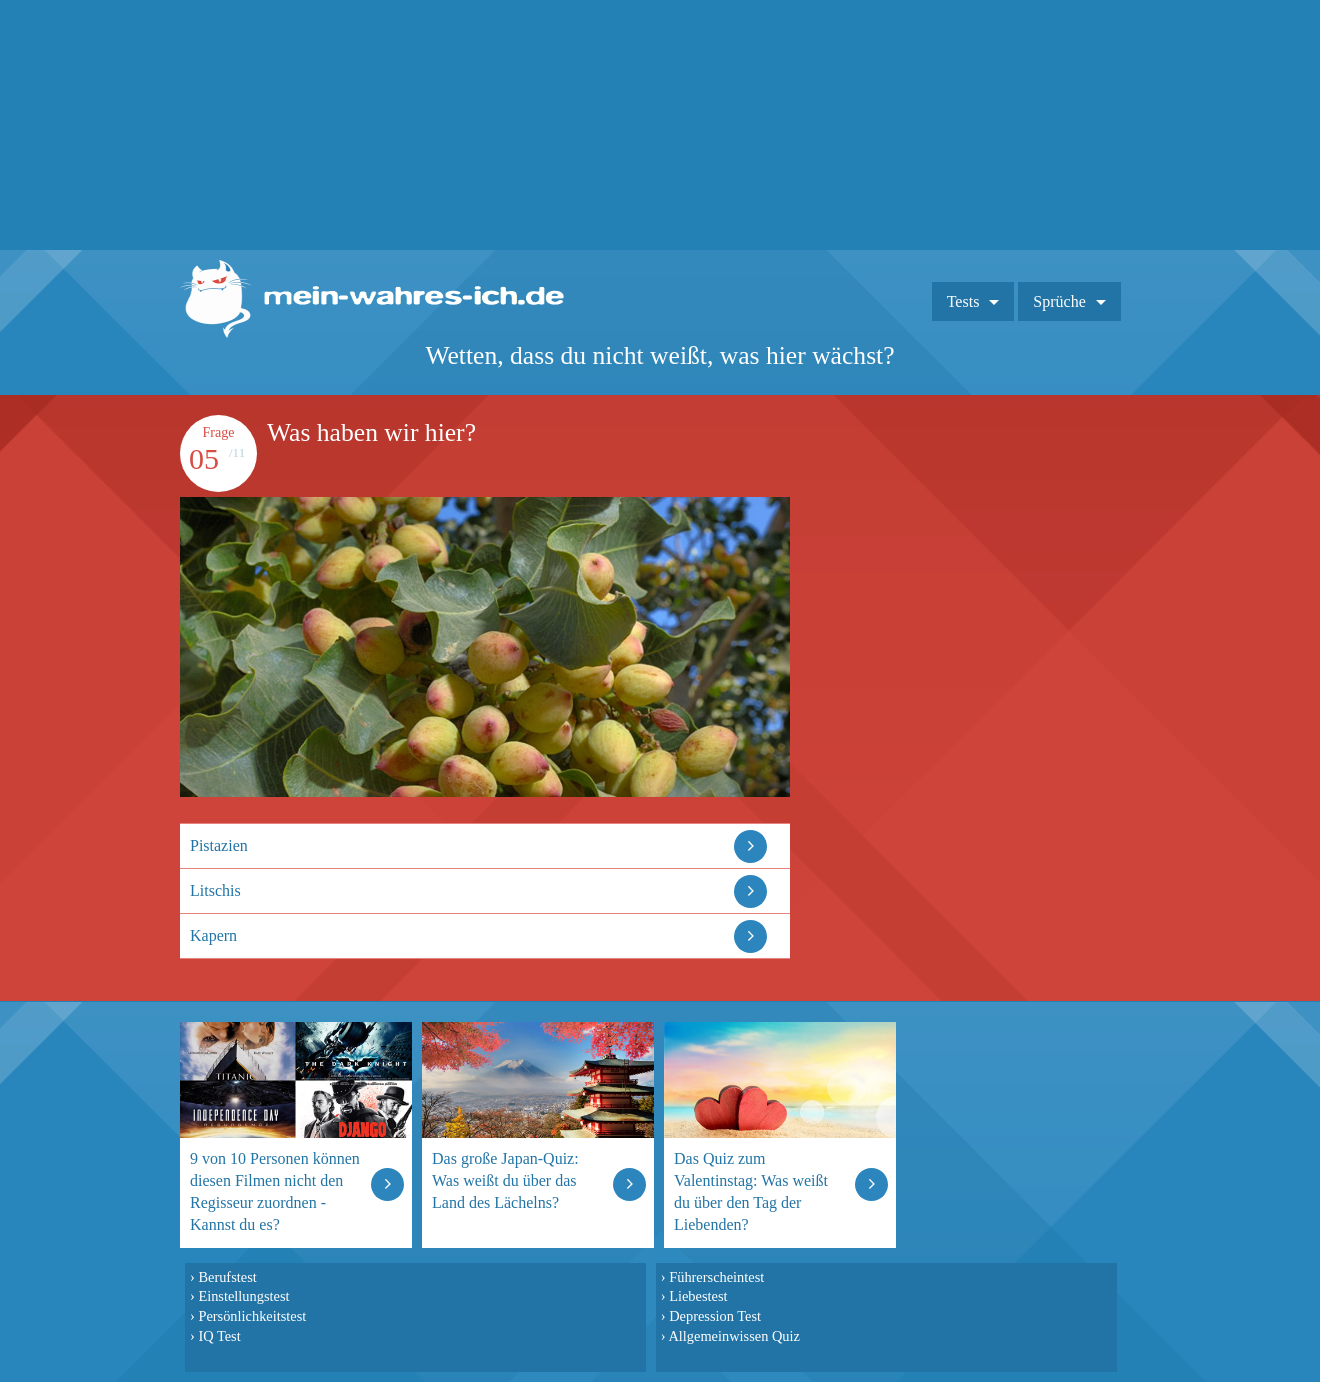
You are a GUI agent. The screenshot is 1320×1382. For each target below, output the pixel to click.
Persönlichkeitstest (252, 1316)
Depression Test (715, 1316)
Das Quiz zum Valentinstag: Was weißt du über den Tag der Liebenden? (751, 1191)
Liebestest (698, 1296)
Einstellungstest (243, 1296)
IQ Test (219, 1336)
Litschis (215, 890)
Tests (963, 301)
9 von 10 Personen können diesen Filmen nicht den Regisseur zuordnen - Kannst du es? (275, 1191)
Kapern (213, 935)
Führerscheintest (716, 1277)
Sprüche (1059, 301)
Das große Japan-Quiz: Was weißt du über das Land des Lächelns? (505, 1180)
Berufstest (227, 1277)
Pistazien (219, 845)
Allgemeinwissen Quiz (734, 1336)
